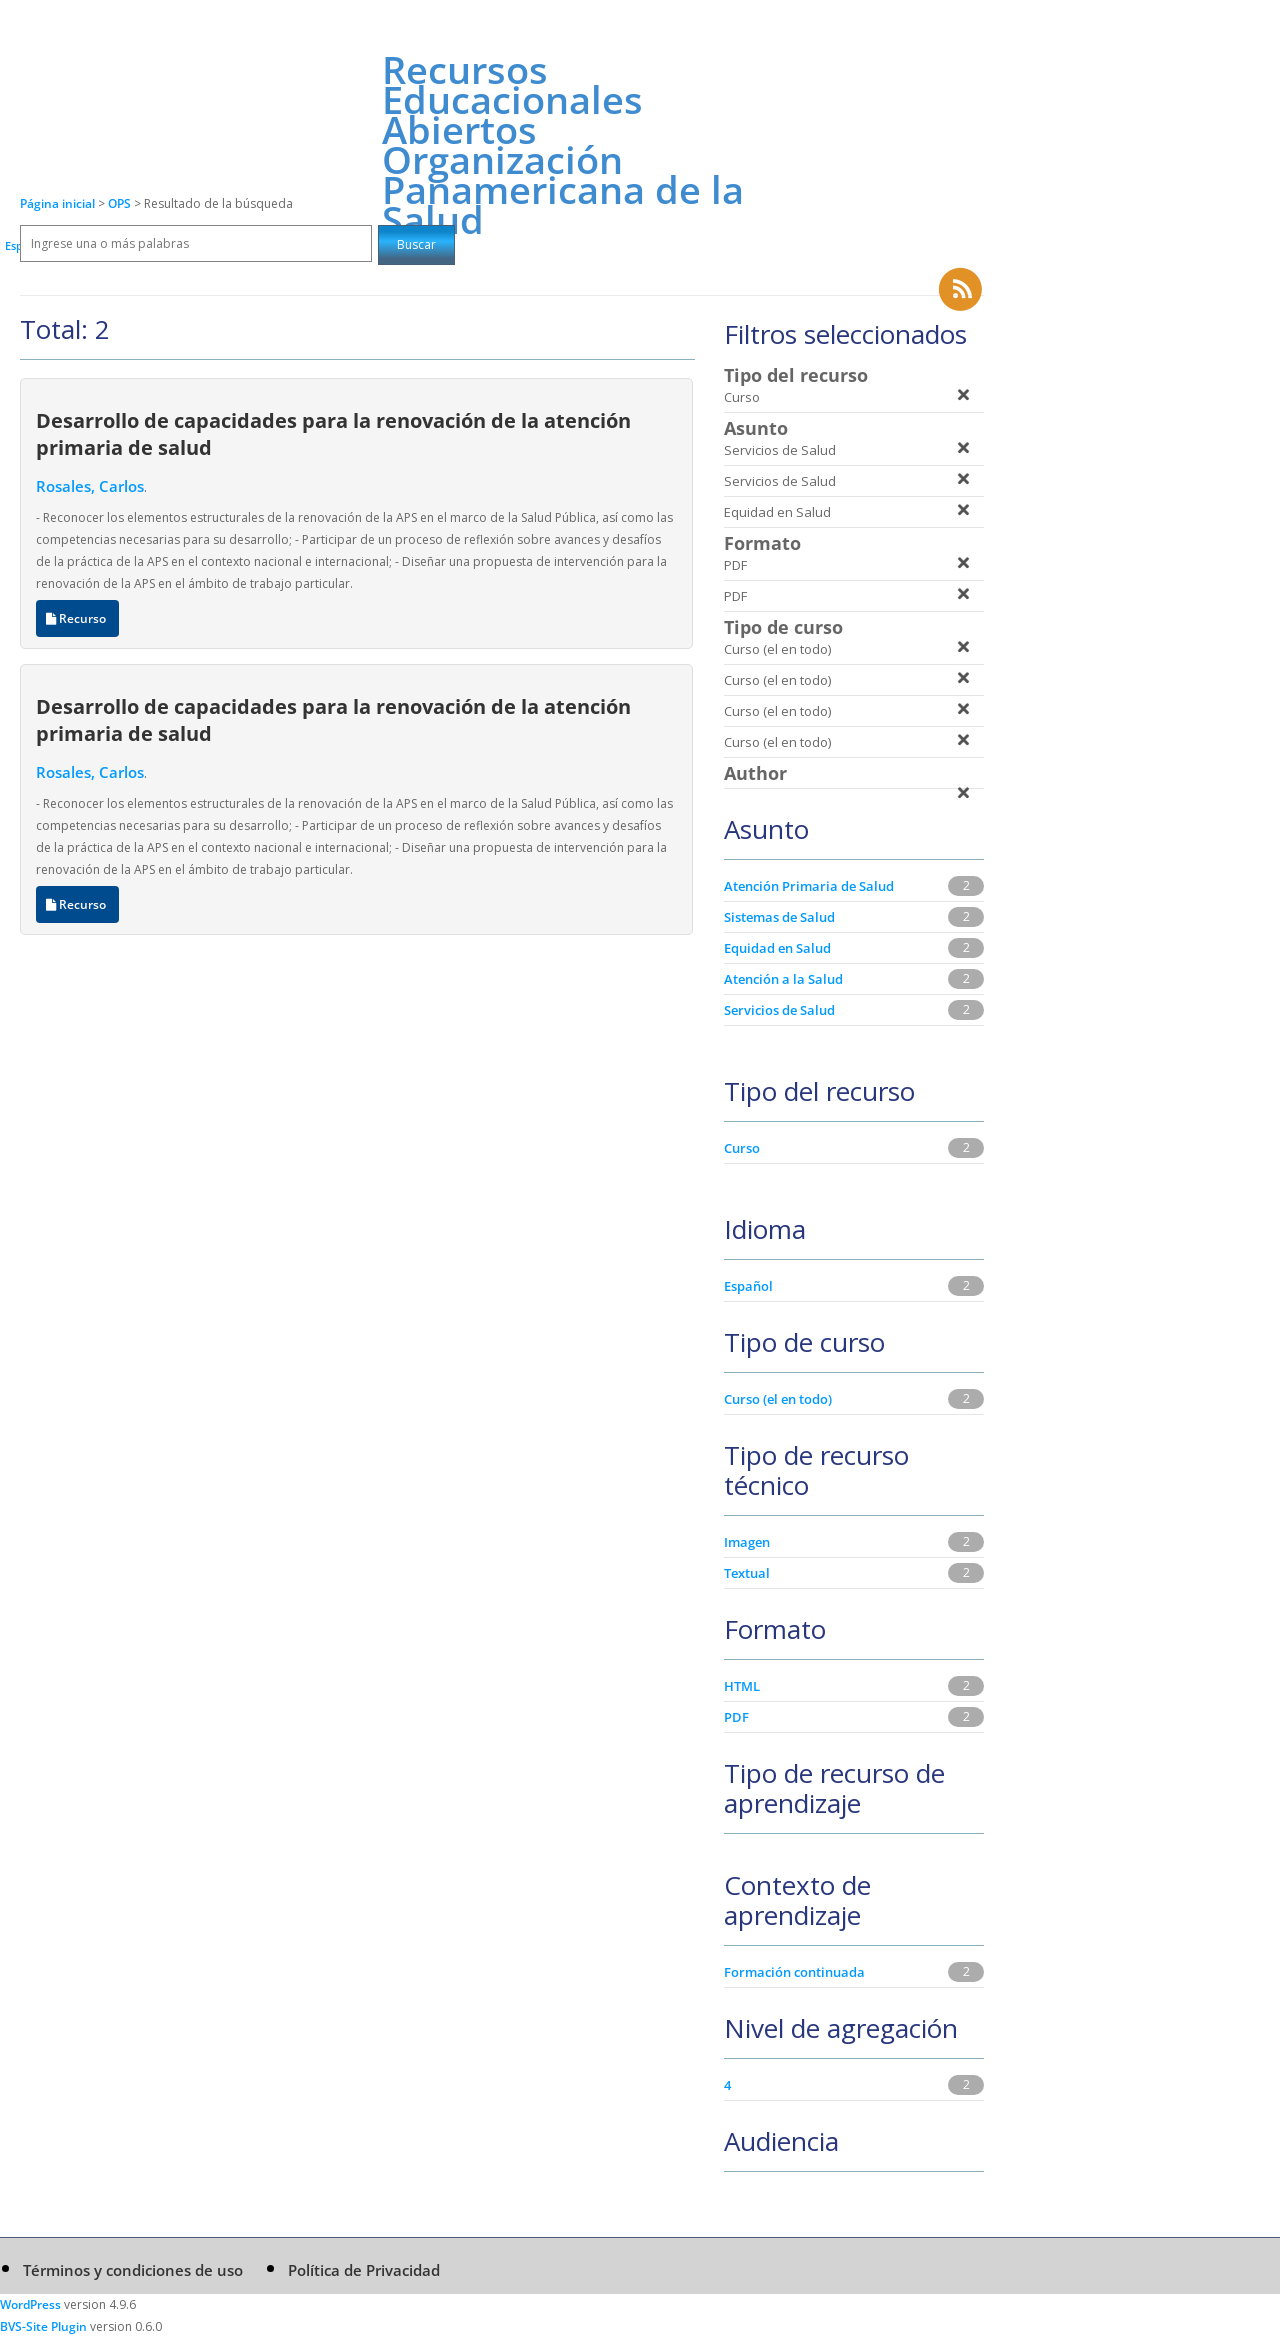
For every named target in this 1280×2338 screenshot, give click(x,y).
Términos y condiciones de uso (133, 2270)
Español (748, 1286)
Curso (742, 1148)
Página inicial (57, 203)
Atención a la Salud (783, 979)
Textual (747, 1573)
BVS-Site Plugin (43, 2326)
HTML (742, 1686)
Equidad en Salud (777, 948)
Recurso (77, 618)
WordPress (30, 2304)
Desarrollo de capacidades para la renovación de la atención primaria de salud (333, 433)
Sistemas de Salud (779, 917)
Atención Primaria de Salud (809, 886)
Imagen (747, 1542)
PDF (736, 1717)
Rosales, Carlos (90, 486)
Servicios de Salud (779, 1010)
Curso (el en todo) (778, 1399)
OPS (121, 203)
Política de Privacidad (364, 2270)
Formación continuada (794, 1972)
